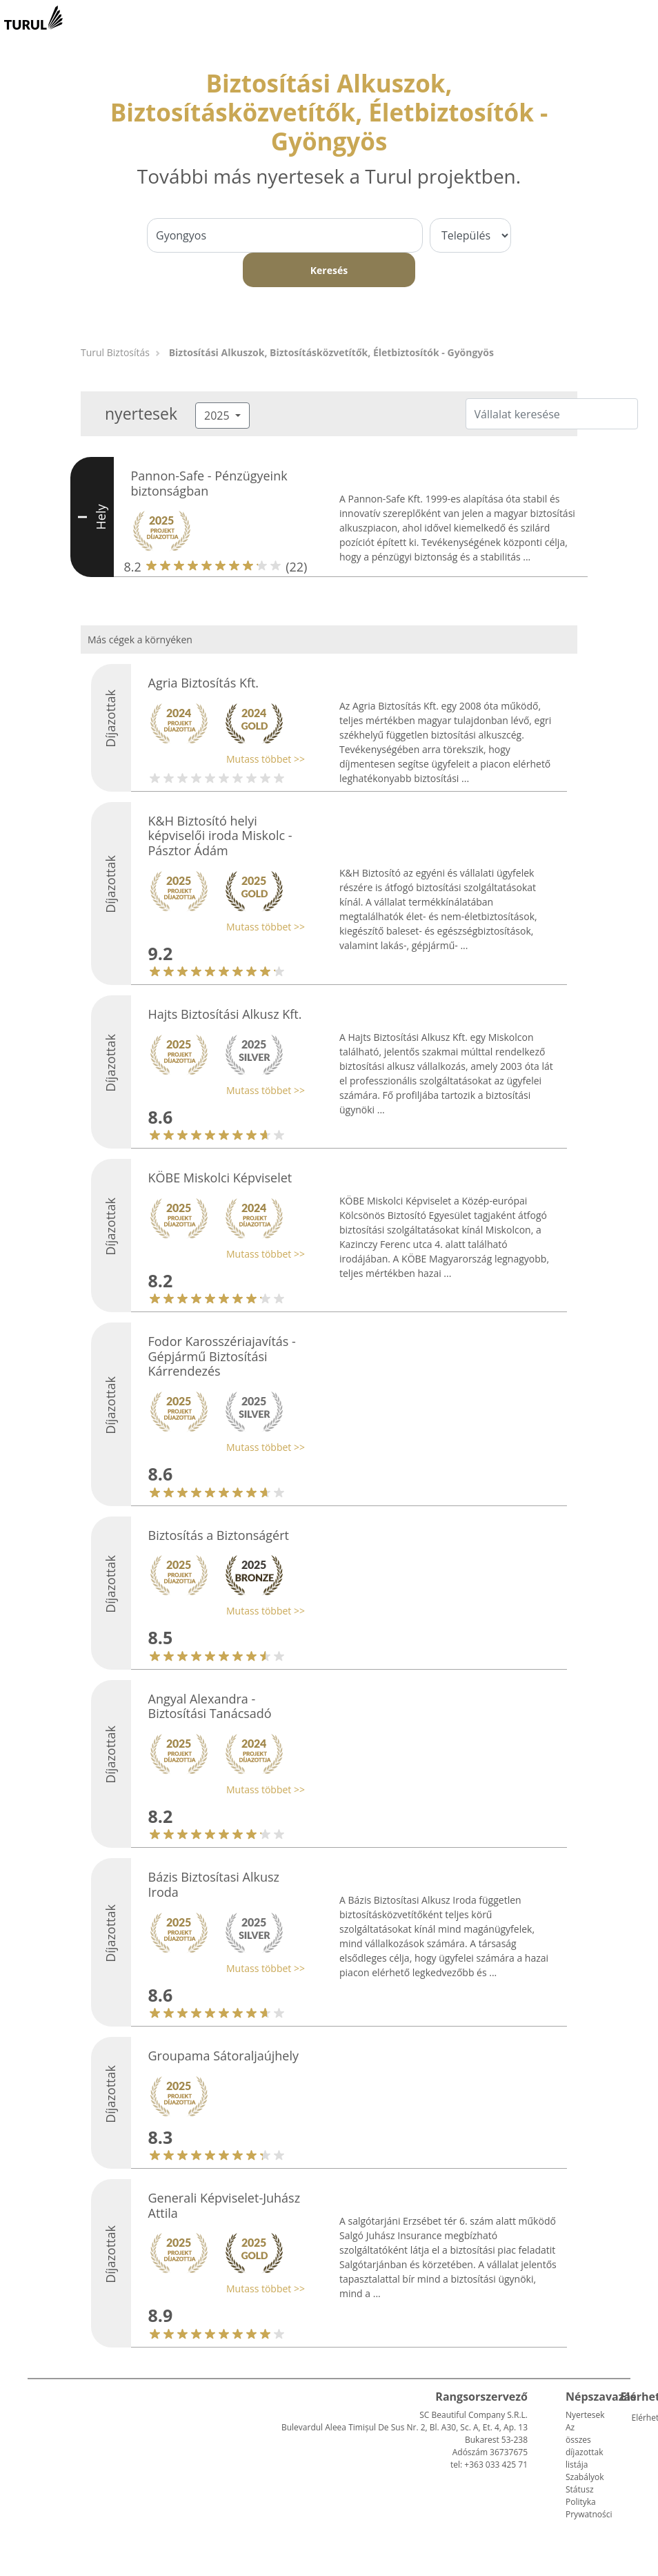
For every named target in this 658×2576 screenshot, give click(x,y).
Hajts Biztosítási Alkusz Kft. (225, 1014)
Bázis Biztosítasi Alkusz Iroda (214, 1884)
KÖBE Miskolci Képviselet (220, 1177)
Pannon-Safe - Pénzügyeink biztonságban (209, 483)
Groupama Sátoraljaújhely (223, 2055)
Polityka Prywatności (589, 2508)
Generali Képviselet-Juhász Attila (224, 2205)
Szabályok (585, 2477)
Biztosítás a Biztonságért (218, 1535)
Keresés (329, 270)
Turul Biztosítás (115, 352)
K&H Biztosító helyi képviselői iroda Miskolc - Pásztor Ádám (220, 835)
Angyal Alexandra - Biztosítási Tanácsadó (210, 1706)
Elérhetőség (636, 2417)
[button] (223, 759)
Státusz (580, 2489)
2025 (218, 415)
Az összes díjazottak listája (584, 2445)
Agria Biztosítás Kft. (203, 682)
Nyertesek (585, 2415)
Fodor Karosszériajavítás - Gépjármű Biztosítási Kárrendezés (222, 1356)
